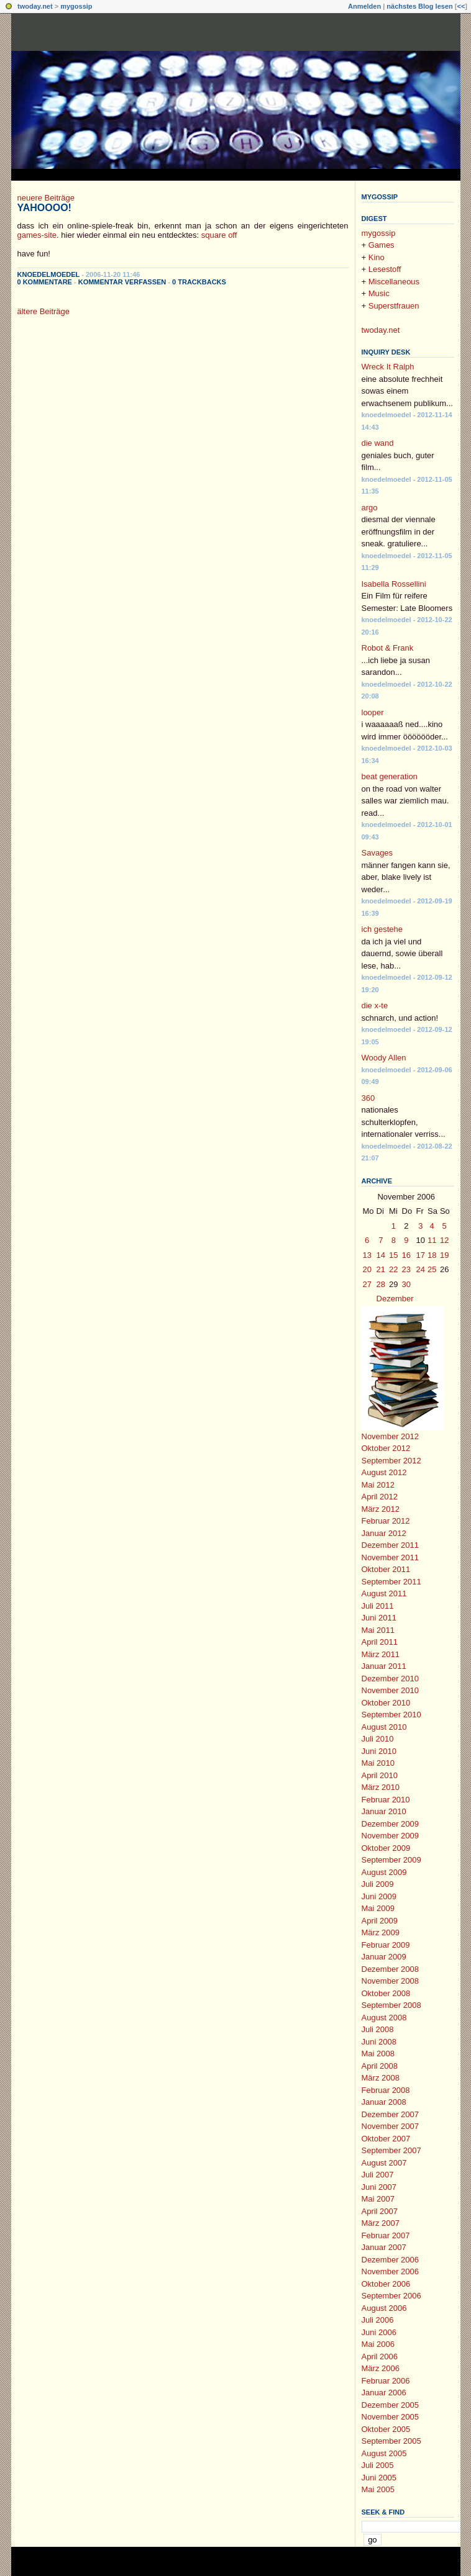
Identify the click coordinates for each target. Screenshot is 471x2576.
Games (381, 245)
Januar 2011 (384, 1666)
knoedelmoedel (48, 274)
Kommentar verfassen (122, 282)
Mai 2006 (378, 2344)
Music (379, 293)
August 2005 (384, 2453)
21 (381, 1269)
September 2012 (391, 1460)
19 (444, 1255)
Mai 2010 (378, 1763)
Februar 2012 (386, 1520)
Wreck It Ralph (388, 366)
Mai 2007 (378, 2198)
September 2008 (391, 2005)
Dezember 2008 (390, 1969)
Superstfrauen (393, 305)
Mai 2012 (378, 1484)
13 (367, 1255)
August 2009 (384, 1872)
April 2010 (380, 1775)
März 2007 (381, 2223)
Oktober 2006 (386, 2284)
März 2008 (381, 2077)
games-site (37, 235)
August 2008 (384, 2017)
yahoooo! (44, 207)
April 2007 (380, 2211)
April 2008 (380, 2066)
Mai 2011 (378, 1630)
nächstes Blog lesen (419, 6)
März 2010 (381, 1787)
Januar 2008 (384, 2102)
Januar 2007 (384, 2247)
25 (432, 1269)
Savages (377, 852)
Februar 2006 (386, 2380)
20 (367, 1269)
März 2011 (381, 1654)
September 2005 (391, 2441)
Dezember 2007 (390, 2114)
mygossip (76, 6)
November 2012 (390, 1436)
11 (432, 1240)
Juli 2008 (378, 2029)
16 (406, 1255)
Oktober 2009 (386, 1848)
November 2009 (390, 1835)
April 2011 (380, 1642)
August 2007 (384, 2162)
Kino (376, 257)
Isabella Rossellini (394, 584)
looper (373, 712)
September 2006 (391, 2295)
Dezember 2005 (390, 2405)
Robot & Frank (388, 648)
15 (393, 1255)
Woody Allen (384, 1057)
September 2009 (391, 1859)
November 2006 (390, 2271)
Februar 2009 (386, 1945)
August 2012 (384, 1472)
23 (406, 1269)
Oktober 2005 (386, 2429)
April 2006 (380, 2356)
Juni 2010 (379, 1751)
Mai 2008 (378, 2053)
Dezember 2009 (390, 1823)
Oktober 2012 (386, 1448)
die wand (378, 443)
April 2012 (380, 1496)
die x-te (375, 1005)
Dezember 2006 (390, 2259)
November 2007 (390, 2126)
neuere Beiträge (46, 197)
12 (444, 1240)
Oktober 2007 (386, 2138)
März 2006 (381, 2368)
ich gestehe (382, 929)
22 (393, 1269)
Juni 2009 (379, 1896)
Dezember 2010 (390, 1678)
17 (420, 1255)
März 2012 (381, 1509)
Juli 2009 (378, 1884)
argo (370, 507)
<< (461, 6)
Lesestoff (384, 269)
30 (406, 1284)
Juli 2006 (378, 2320)
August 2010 (384, 1727)
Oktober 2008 (386, 1993)
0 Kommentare (44, 282)
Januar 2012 (384, 1533)
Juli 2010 (378, 1738)
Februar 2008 (386, 2090)
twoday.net (35, 6)
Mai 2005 (378, 2489)
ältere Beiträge (43, 311)
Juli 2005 (378, 2465)
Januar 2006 (384, 2392)
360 (368, 1098)
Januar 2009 (384, 1956)
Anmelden (364, 6)
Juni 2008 (379, 2041)
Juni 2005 (379, 2477)
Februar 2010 (386, 1799)
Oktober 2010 (386, 1702)
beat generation (390, 776)
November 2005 (390, 2416)
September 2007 (391, 2150)
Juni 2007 (379, 2187)
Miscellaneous (393, 281)
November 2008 (390, 1981)
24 (420, 1269)
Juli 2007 (378, 2174)
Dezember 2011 (390, 1545)
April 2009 (380, 1920)
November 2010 (390, 1690)
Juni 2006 (379, 2332)
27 (367, 1284)
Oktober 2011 (386, 1569)
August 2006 (384, 2308)
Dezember (395, 1298)
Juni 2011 (379, 1617)
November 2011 (390, 1557)
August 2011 (384, 1593)
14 (381, 1255)
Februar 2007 (386, 2235)
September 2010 (391, 1714)
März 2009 (381, 1932)
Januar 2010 (384, 1811)
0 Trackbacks (199, 282)
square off (219, 235)
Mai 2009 (378, 1908)
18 (432, 1255)
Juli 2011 (378, 1606)
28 (381, 1284)
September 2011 (391, 1581)
